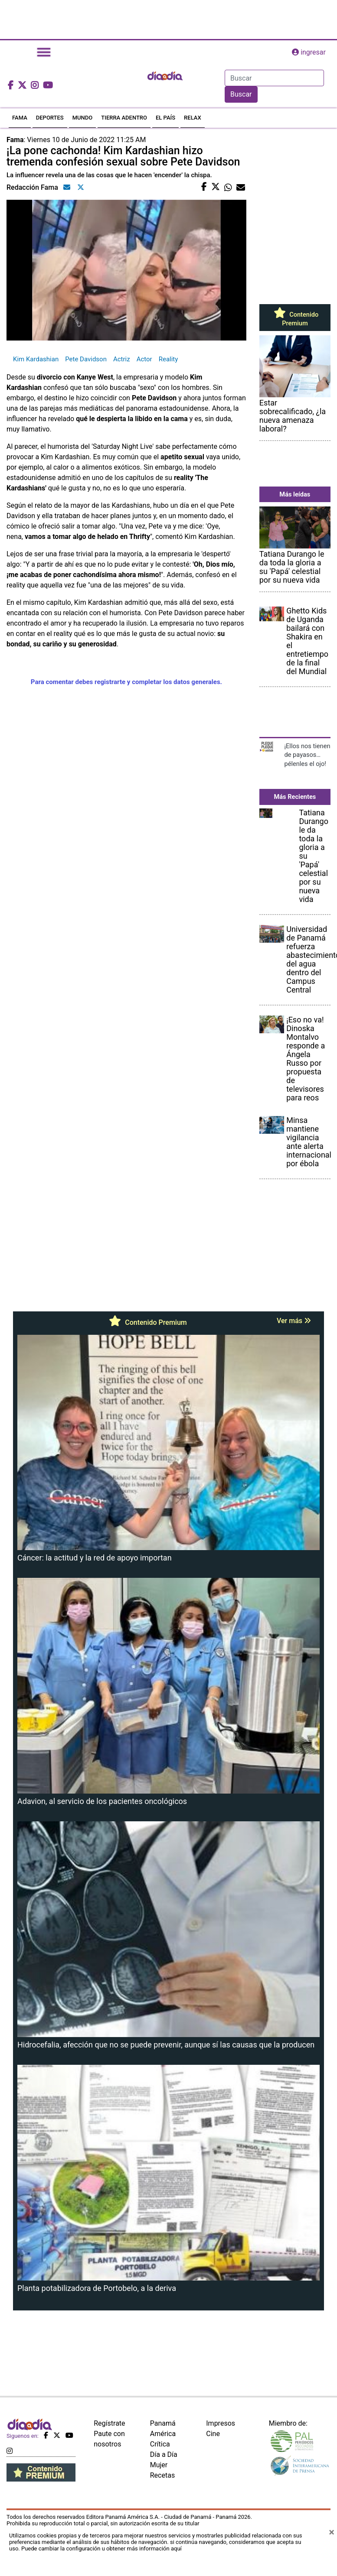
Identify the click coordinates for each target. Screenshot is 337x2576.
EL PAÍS (165, 117)
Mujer (159, 2465)
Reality (168, 359)
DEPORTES (50, 117)
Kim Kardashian (36, 359)
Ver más (294, 1321)
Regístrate (109, 2423)
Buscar (241, 94)
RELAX (192, 117)
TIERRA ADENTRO (124, 117)
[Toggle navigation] (44, 52)
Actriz (121, 359)
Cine (213, 2434)
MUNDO (82, 117)
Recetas (162, 2475)
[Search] (274, 78)
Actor (144, 359)
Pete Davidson (86, 359)
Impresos (220, 2423)
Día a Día (163, 2454)
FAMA (19, 117)
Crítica (160, 2444)
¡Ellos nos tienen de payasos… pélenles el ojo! (307, 755)
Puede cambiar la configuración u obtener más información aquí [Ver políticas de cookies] (101, 2548)
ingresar (309, 52)
